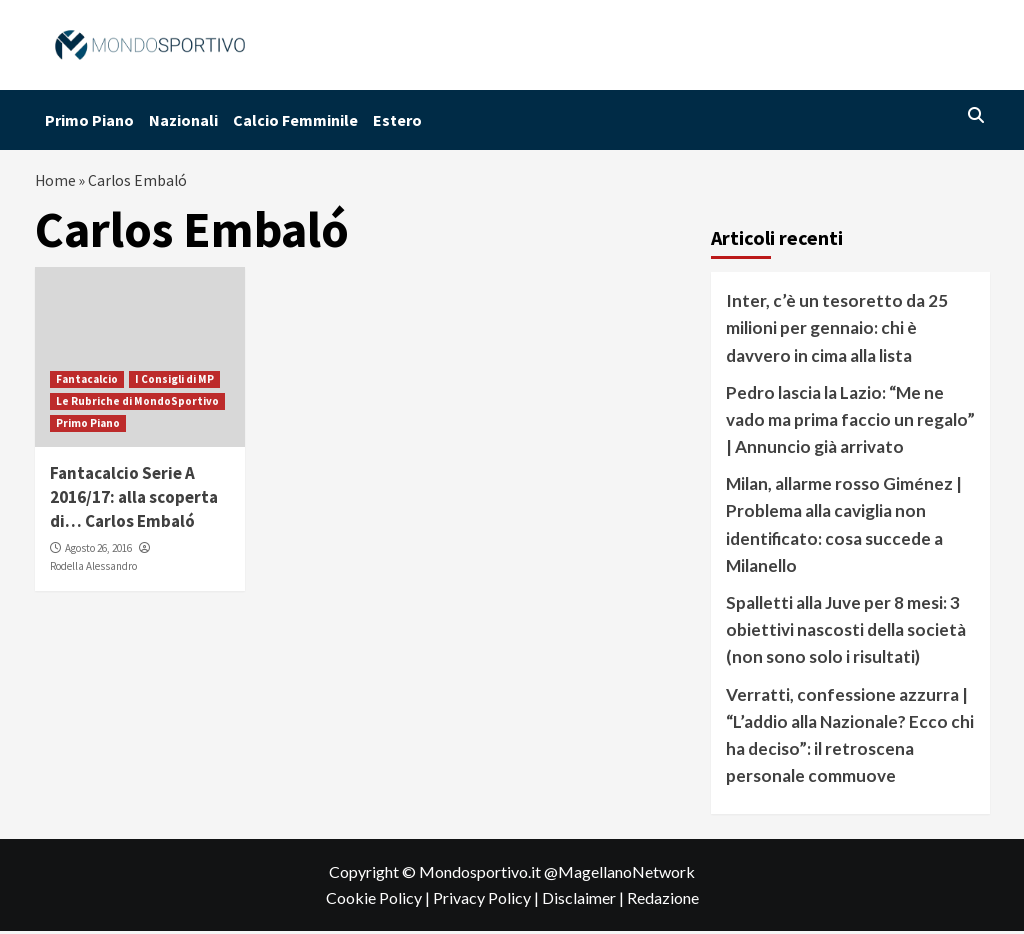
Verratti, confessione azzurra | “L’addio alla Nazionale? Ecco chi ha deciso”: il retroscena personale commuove (850, 738)
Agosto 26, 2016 (98, 551)
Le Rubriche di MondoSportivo (137, 404)
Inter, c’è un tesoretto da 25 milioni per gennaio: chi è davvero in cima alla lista (837, 330)
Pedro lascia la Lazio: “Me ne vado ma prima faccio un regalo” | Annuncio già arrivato (850, 422)
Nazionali (183, 120)
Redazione (663, 900)
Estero (397, 120)
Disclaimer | (584, 900)
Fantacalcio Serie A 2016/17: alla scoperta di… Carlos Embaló (134, 500)
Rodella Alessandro (93, 569)
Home (56, 182)
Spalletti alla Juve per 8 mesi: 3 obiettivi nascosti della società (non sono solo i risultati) (846, 632)
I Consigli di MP (174, 382)
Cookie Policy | (379, 900)
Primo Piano (89, 120)
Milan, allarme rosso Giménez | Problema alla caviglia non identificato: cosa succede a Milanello (844, 527)
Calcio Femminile (295, 120)
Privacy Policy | (487, 900)
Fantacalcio (87, 382)
